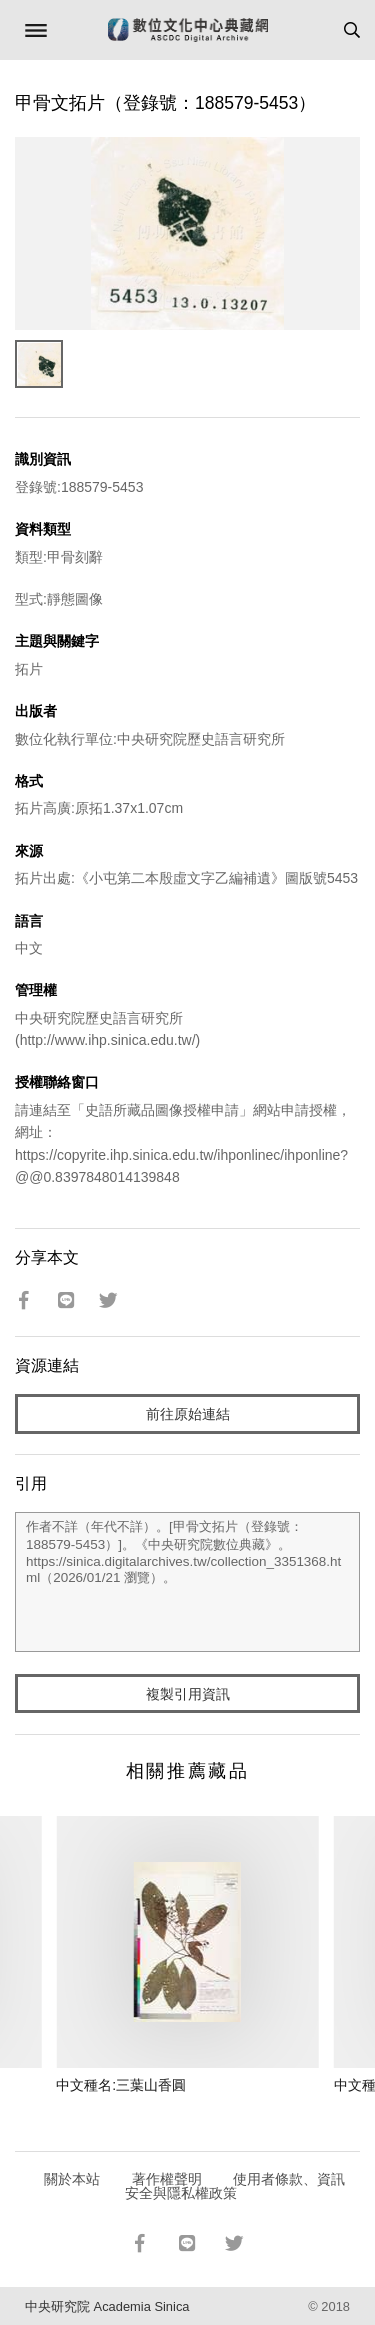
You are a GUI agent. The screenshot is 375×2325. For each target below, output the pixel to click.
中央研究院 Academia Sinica (107, 2306)
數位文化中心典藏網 (188, 30)
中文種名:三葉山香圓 (121, 2085)
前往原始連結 (188, 1414)
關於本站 (72, 2179)
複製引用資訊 (188, 1694)
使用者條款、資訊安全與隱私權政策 (235, 2186)
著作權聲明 (167, 2179)
